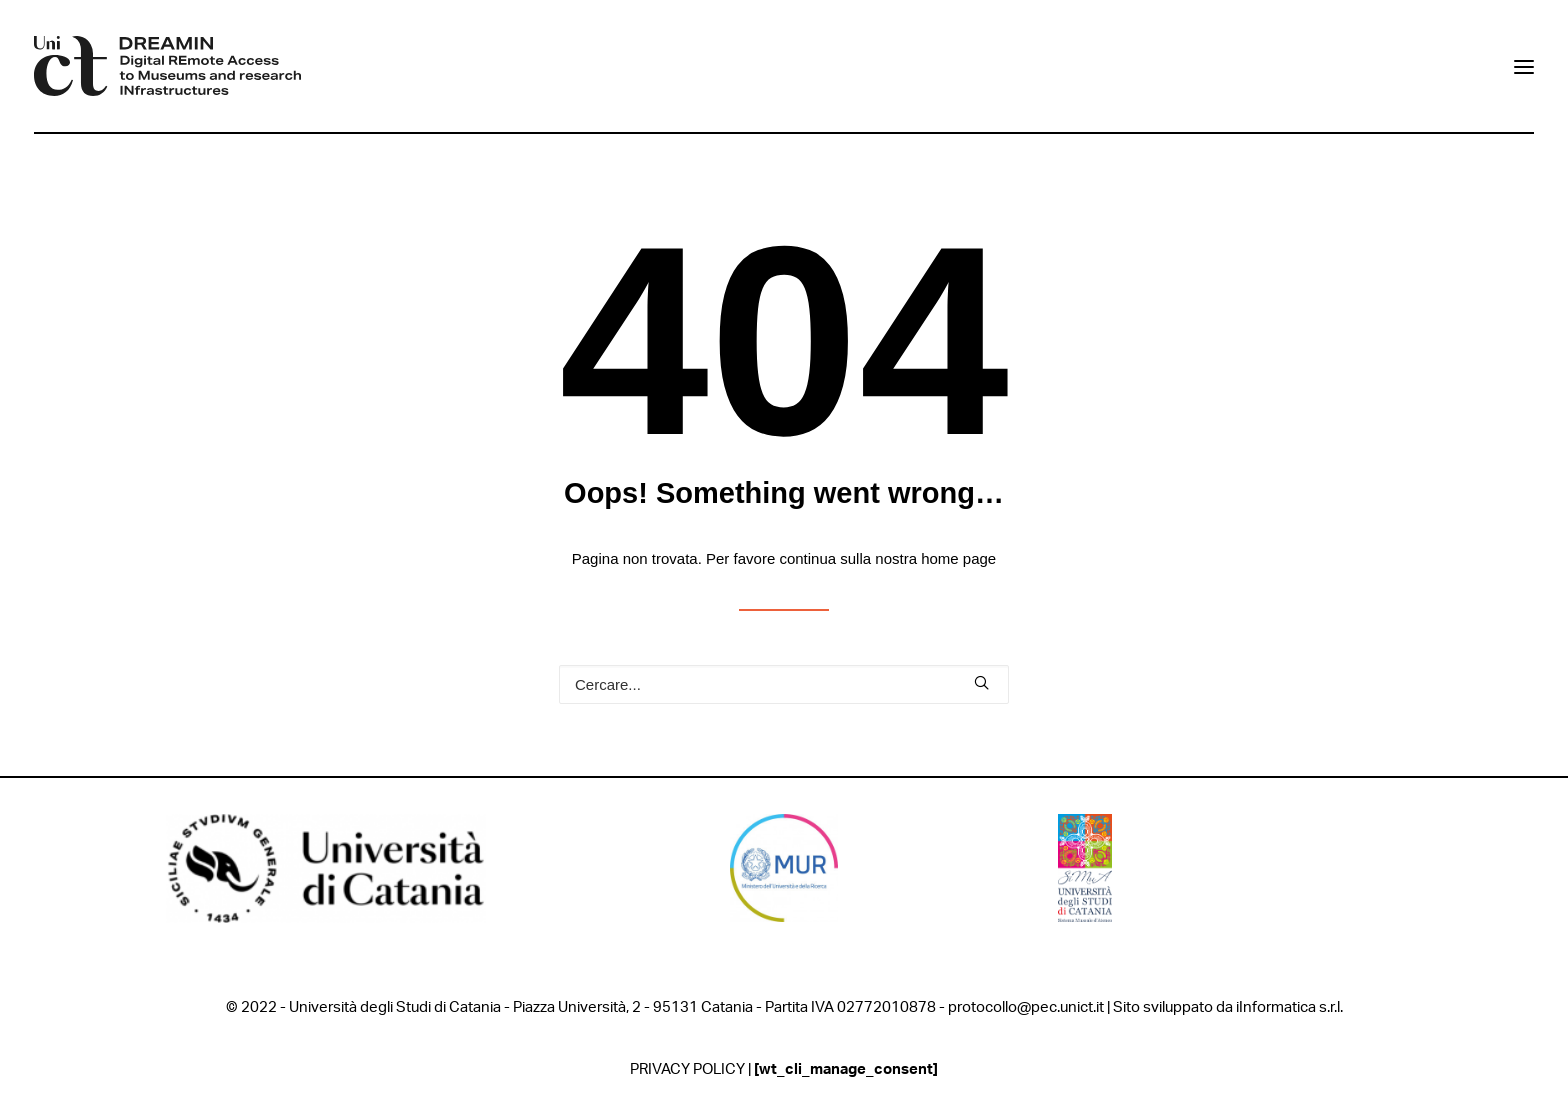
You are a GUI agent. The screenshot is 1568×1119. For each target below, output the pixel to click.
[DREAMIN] (167, 66)
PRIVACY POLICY (687, 1069)
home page (958, 558)
